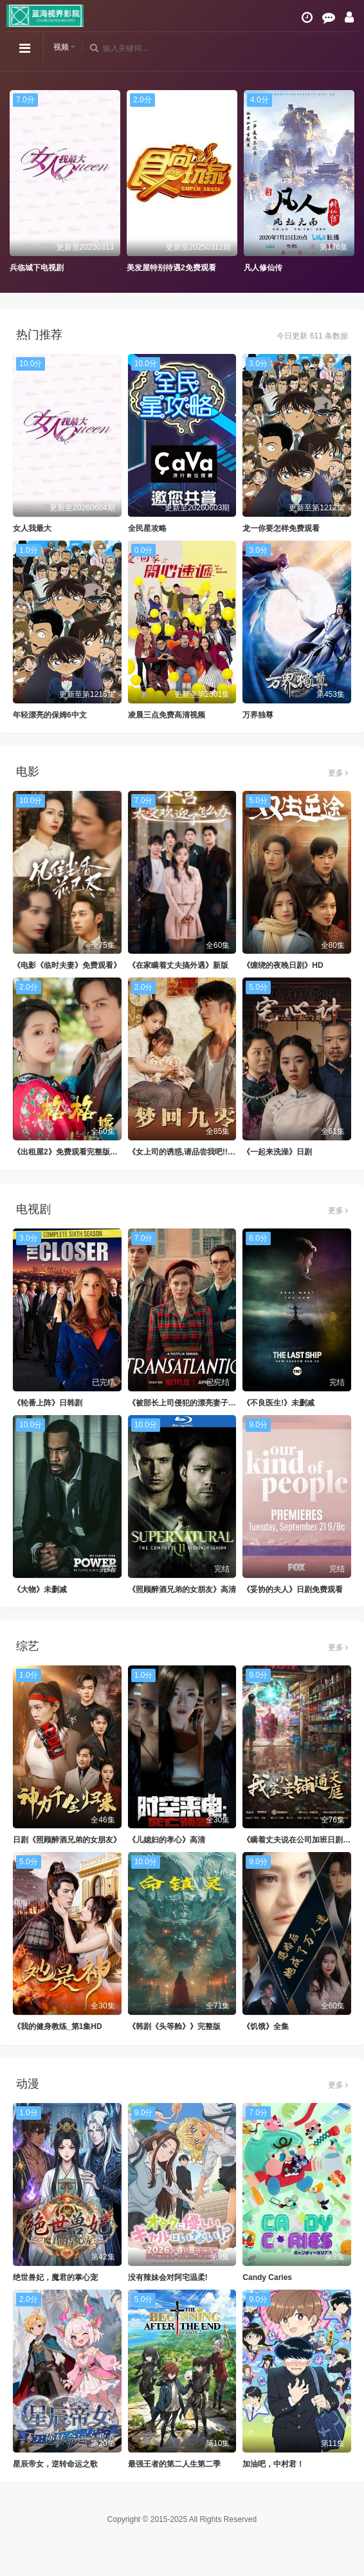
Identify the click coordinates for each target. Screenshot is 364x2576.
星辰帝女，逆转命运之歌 (55, 2464)
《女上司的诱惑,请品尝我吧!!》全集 (189, 1151)
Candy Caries (267, 2277)
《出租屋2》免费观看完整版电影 (69, 1151)
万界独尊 (257, 714)
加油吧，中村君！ (273, 2464)
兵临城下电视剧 (37, 267)
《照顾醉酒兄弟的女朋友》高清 (182, 1589)
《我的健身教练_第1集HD (57, 2026)
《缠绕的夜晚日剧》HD (282, 965)
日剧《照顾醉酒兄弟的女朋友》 (67, 1839)
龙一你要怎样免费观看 (281, 528)
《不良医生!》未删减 (278, 1402)
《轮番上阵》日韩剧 (47, 1402)
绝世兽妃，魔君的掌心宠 (55, 2277)
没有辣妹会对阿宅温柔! (168, 2277)
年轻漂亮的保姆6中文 (50, 714)
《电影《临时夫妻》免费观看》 (67, 965)
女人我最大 (32, 528)
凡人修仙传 (263, 267)
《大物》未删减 (40, 1589)
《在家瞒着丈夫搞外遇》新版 (178, 965)
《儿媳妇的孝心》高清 (166, 1839)
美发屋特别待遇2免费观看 (171, 267)
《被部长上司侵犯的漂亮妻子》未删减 (193, 1402)
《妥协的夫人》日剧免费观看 (292, 1589)
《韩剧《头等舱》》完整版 (174, 2026)
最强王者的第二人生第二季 (174, 2464)
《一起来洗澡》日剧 (277, 1151)
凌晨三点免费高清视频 (166, 714)
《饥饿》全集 (265, 2026)
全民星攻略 (147, 528)
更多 (338, 772)
